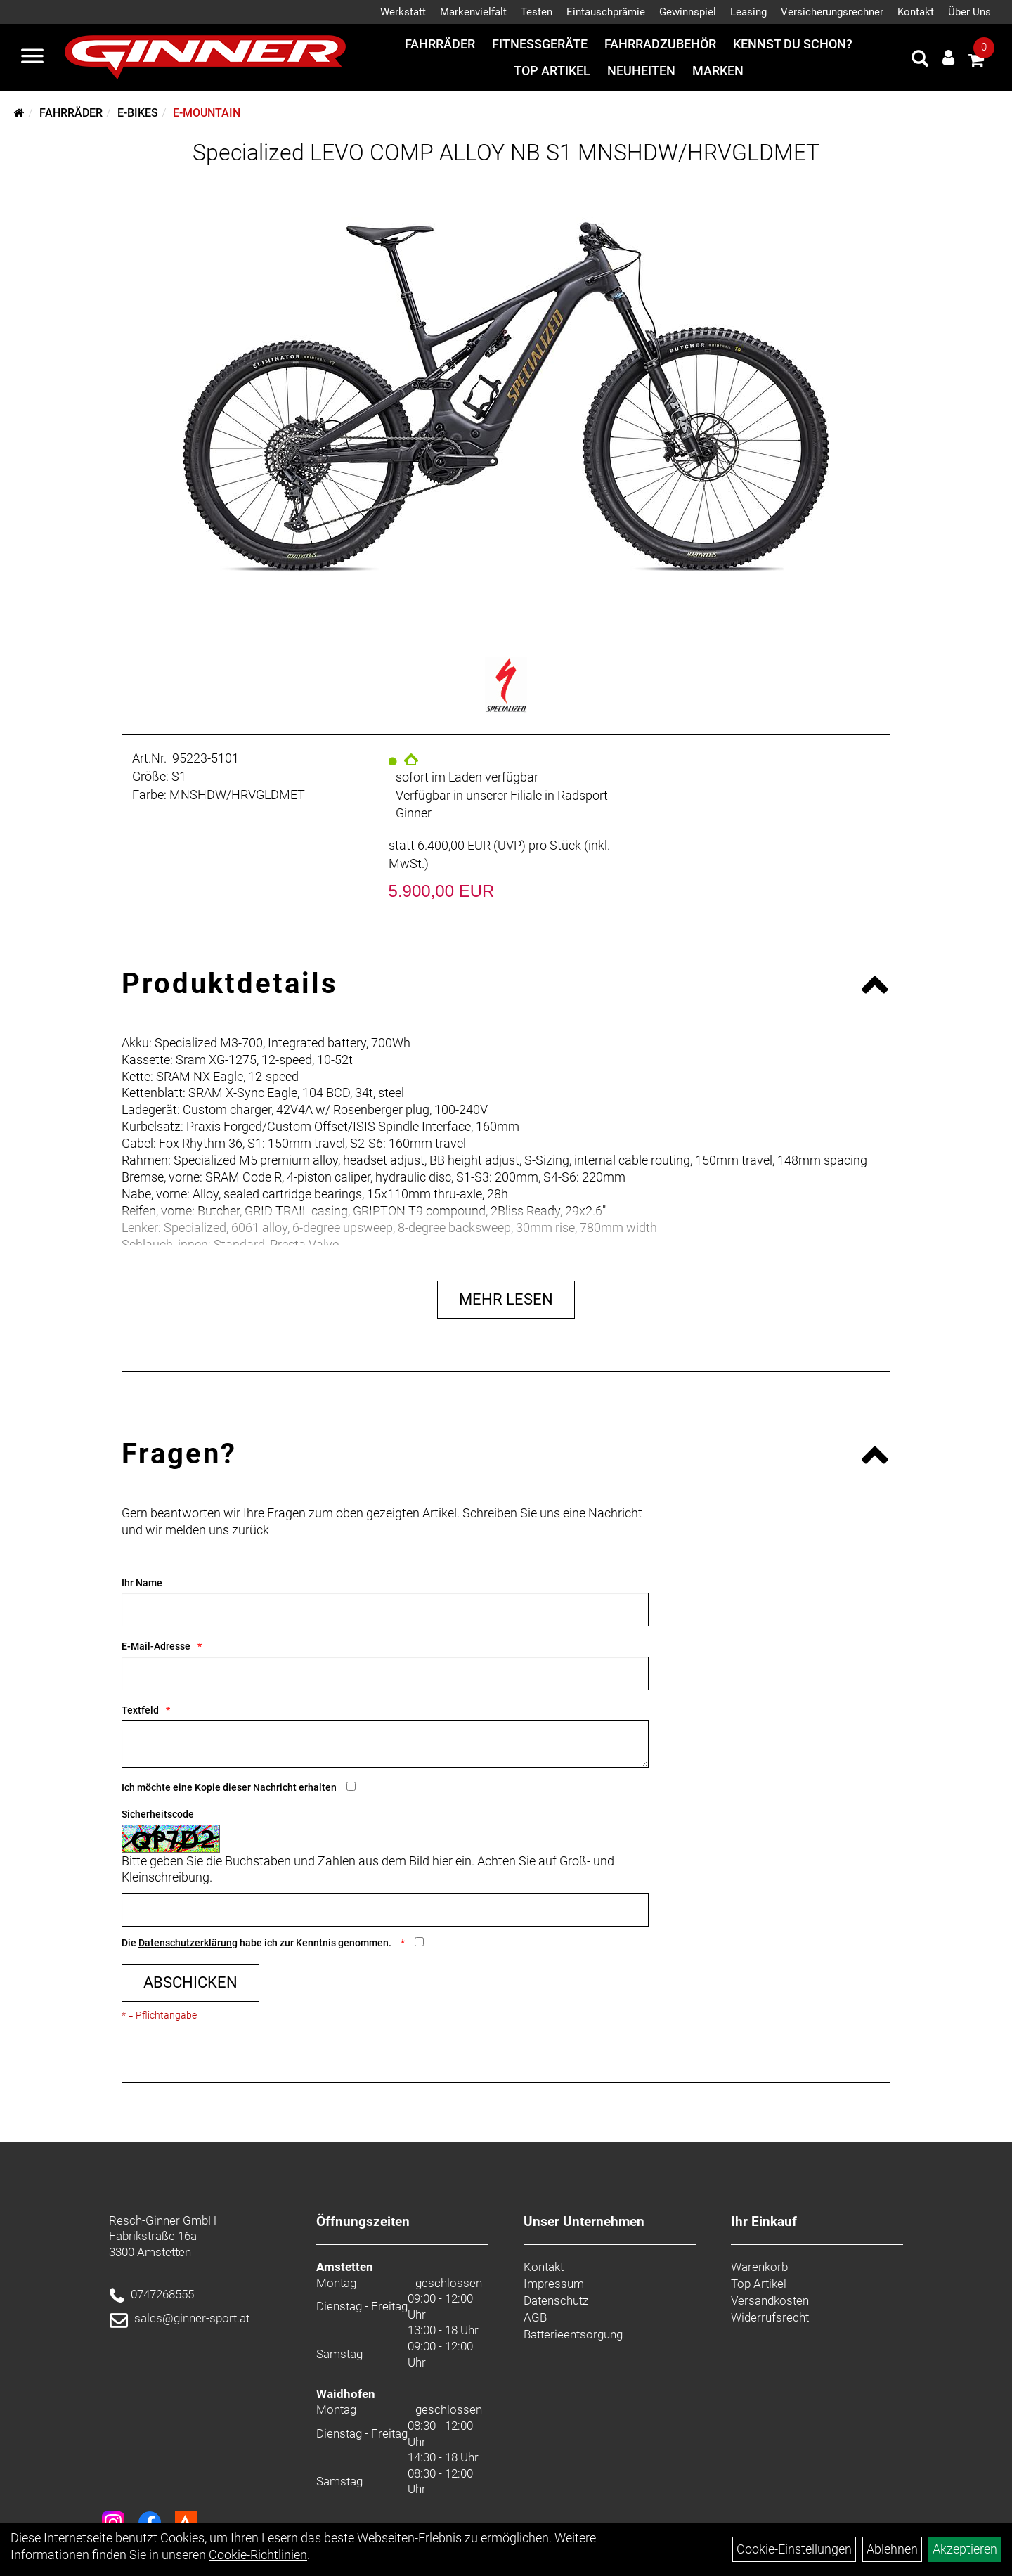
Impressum (554, 2284)
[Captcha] (385, 1910)
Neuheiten (641, 70)
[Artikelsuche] (920, 60)
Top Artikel (552, 70)
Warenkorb (759, 2267)
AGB (535, 2317)
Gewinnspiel (687, 12)
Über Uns (969, 12)
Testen (536, 12)
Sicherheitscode (158, 1814)
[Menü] (32, 57)
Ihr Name (142, 1582)
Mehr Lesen (506, 1299)
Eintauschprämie (605, 12)
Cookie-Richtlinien (258, 2554)
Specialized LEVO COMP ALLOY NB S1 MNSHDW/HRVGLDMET (506, 152)
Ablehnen (892, 2549)
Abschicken (190, 1982)
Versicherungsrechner (832, 12)
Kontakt (915, 12)
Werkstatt (403, 12)
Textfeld (140, 1710)
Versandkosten (770, 2300)
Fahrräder (440, 44)
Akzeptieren (965, 2549)
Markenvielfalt (473, 12)
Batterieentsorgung (573, 2334)
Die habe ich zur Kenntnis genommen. (258, 1942)
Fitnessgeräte (540, 44)
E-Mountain (206, 112)
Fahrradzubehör (660, 44)
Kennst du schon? (792, 44)
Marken (718, 70)
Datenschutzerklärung (188, 1942)
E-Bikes (137, 112)
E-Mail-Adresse (156, 1646)
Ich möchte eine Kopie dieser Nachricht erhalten (229, 1787)
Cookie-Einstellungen (794, 2549)
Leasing (748, 12)
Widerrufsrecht (770, 2317)
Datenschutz (556, 2300)
